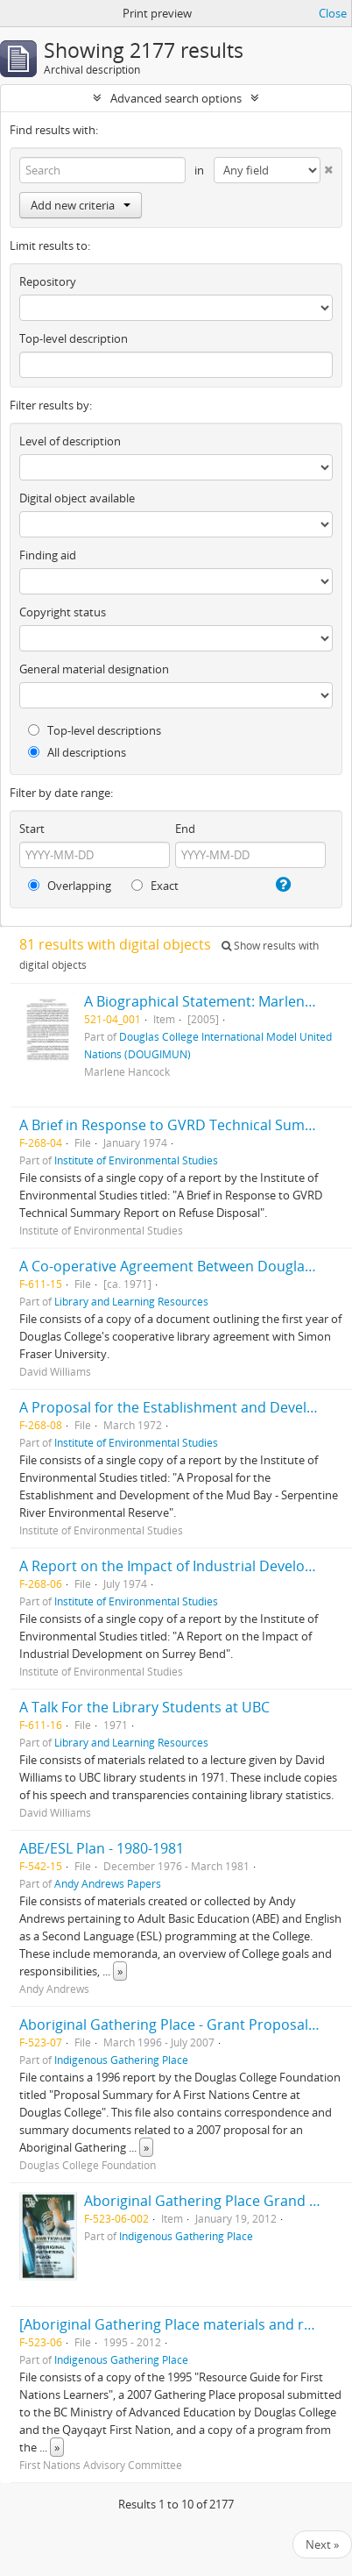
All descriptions (77, 752)
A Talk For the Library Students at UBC (144, 1707)
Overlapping (69, 885)
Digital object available (77, 498)
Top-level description (73, 338)
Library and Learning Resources (131, 1301)
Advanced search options (176, 98)
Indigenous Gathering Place (121, 2060)
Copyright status (62, 612)
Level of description (70, 441)
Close (333, 13)
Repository (47, 281)
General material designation (94, 669)
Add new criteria (80, 205)
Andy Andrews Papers (107, 1883)
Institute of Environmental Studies (136, 1160)
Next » (322, 2544)
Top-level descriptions (94, 730)
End (185, 828)
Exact (155, 885)
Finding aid (47, 555)
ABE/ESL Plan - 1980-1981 (101, 1848)
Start (32, 828)
